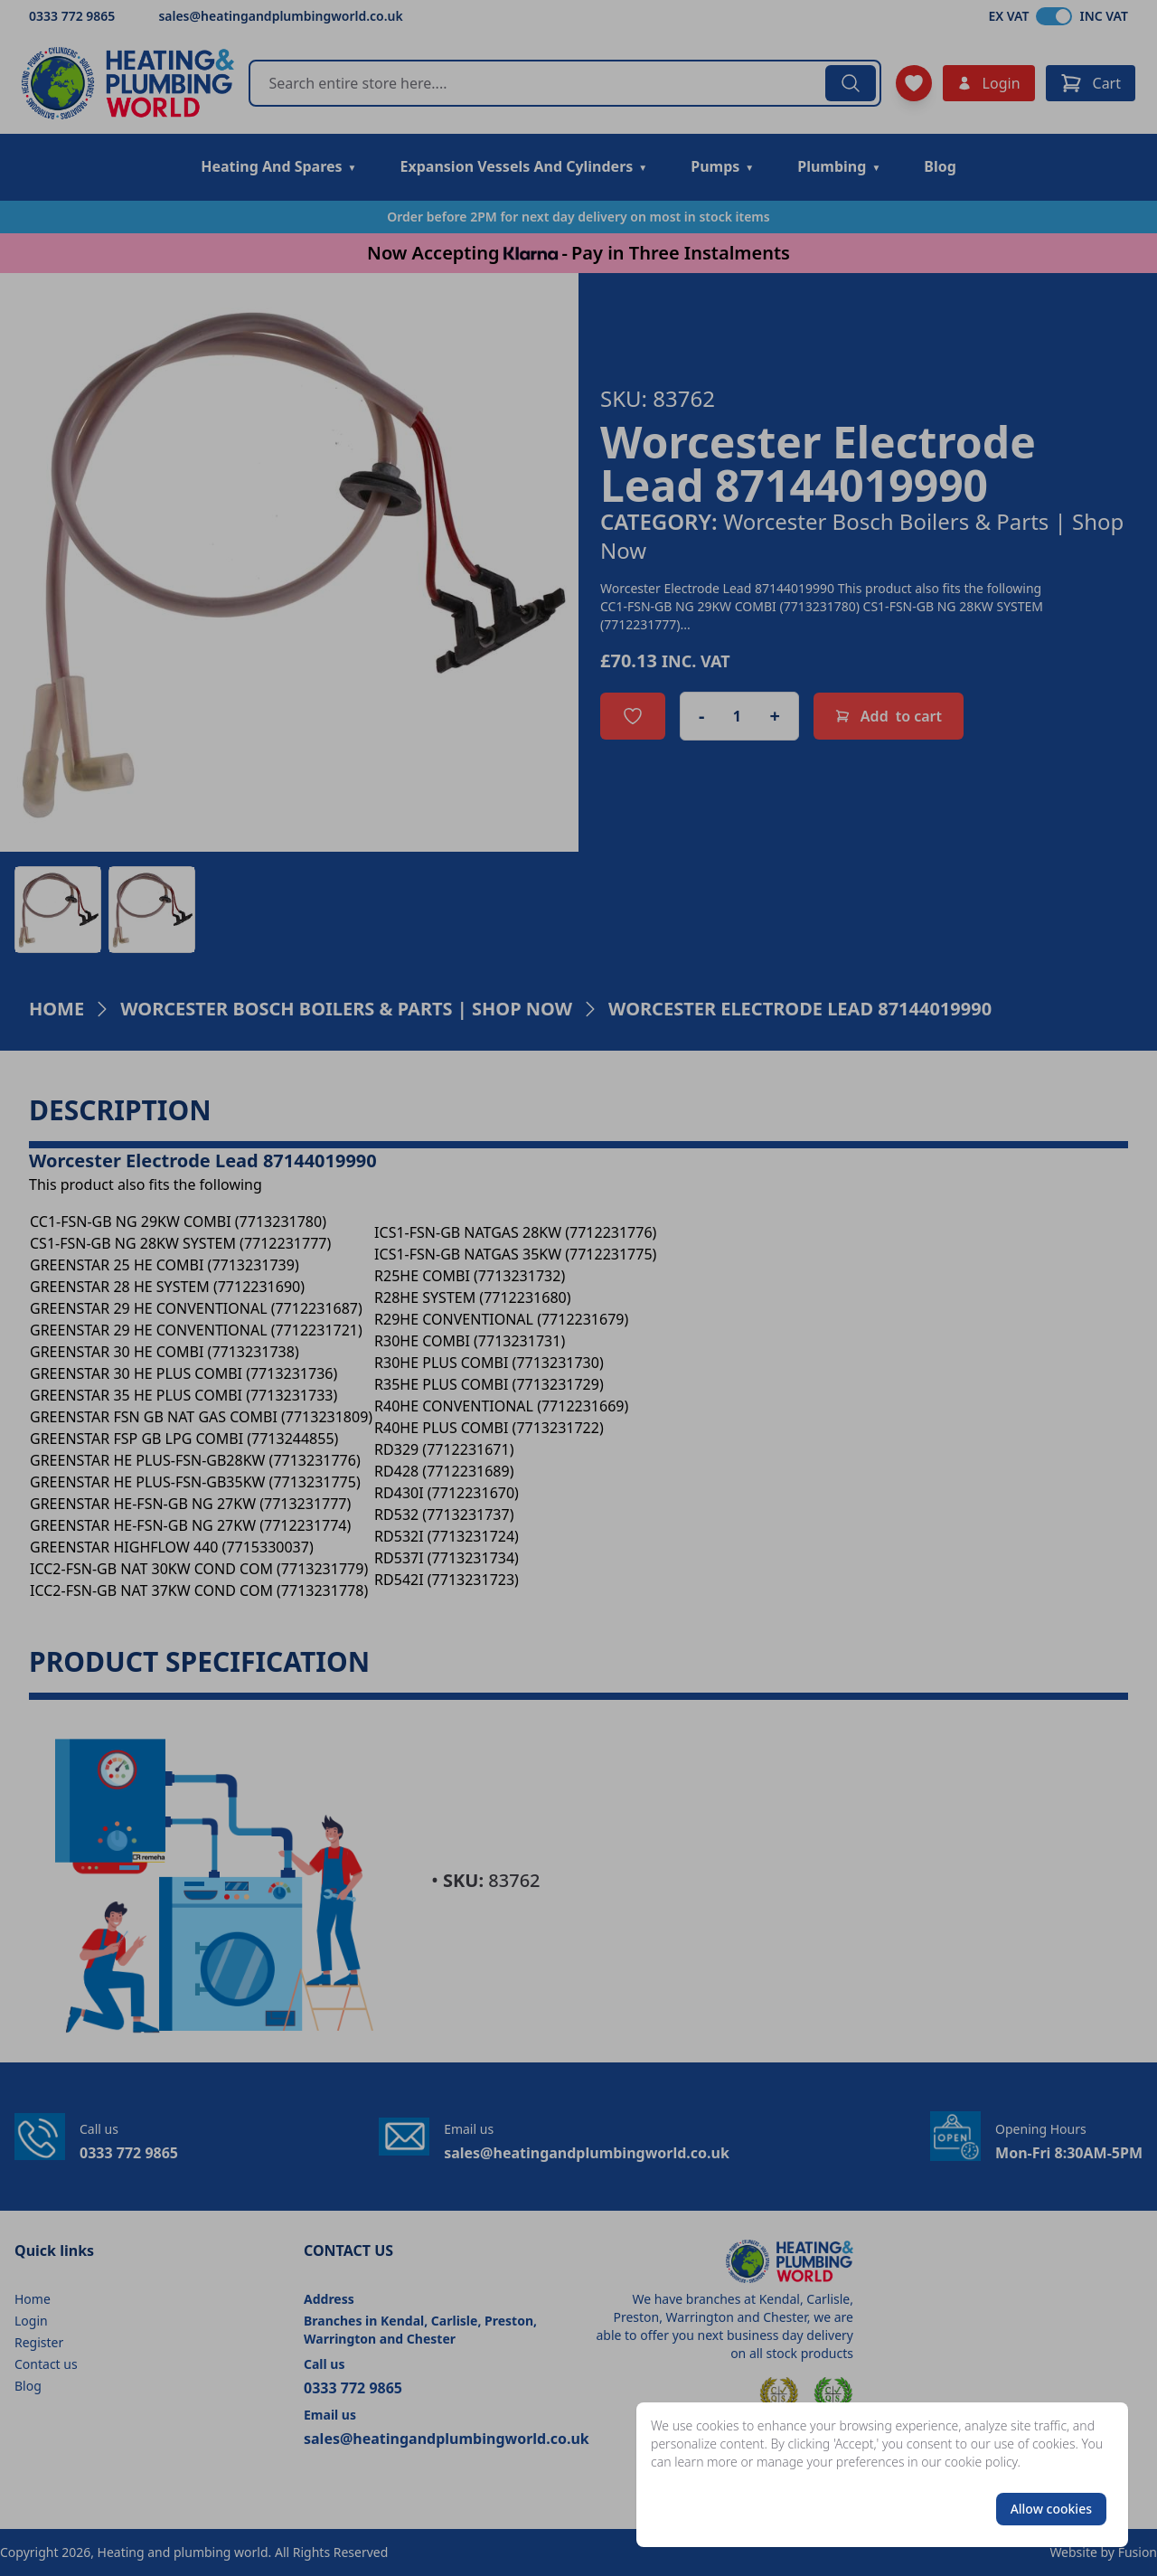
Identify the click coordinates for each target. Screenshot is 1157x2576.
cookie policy (981, 2461)
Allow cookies (1051, 2508)
